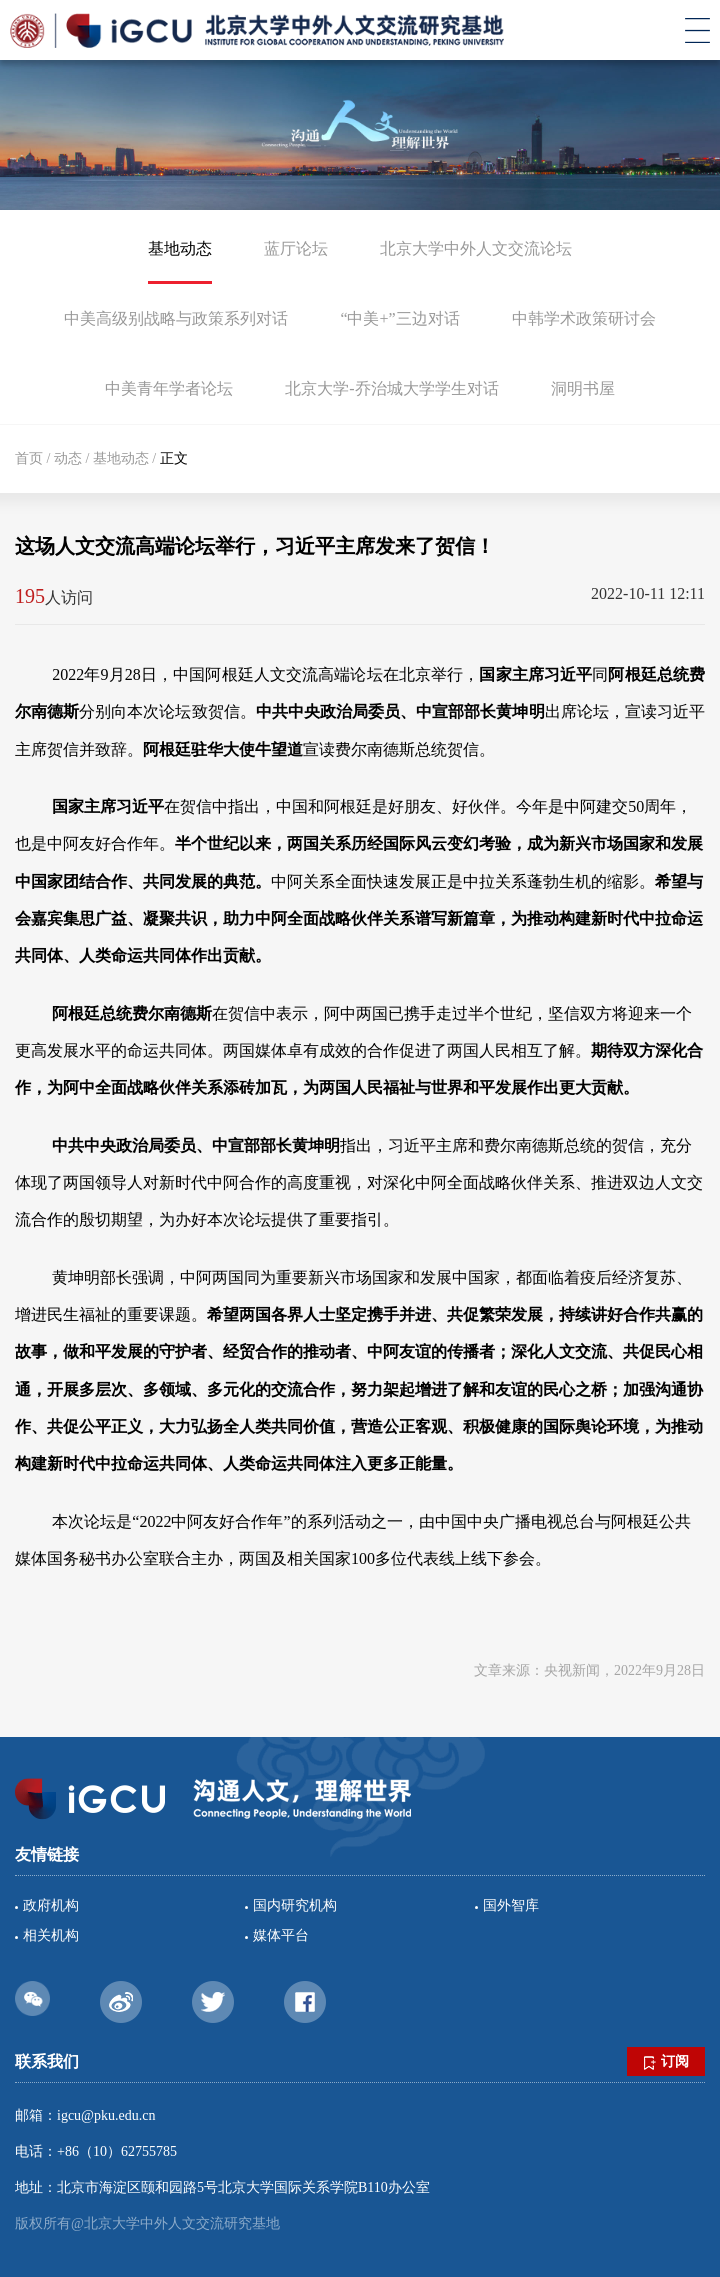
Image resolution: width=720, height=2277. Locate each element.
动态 (68, 458)
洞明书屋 (583, 388)
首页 (29, 458)
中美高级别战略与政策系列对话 (176, 318)
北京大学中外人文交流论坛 (476, 248)
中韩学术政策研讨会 (584, 318)
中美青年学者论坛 (169, 388)
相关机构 (51, 1935)
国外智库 (511, 1905)
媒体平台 (281, 1935)
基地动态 (180, 248)
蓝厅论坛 (296, 248)
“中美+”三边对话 (399, 318)
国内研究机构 (295, 1905)
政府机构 (51, 1905)
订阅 (666, 2062)
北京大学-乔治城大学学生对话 (391, 388)
